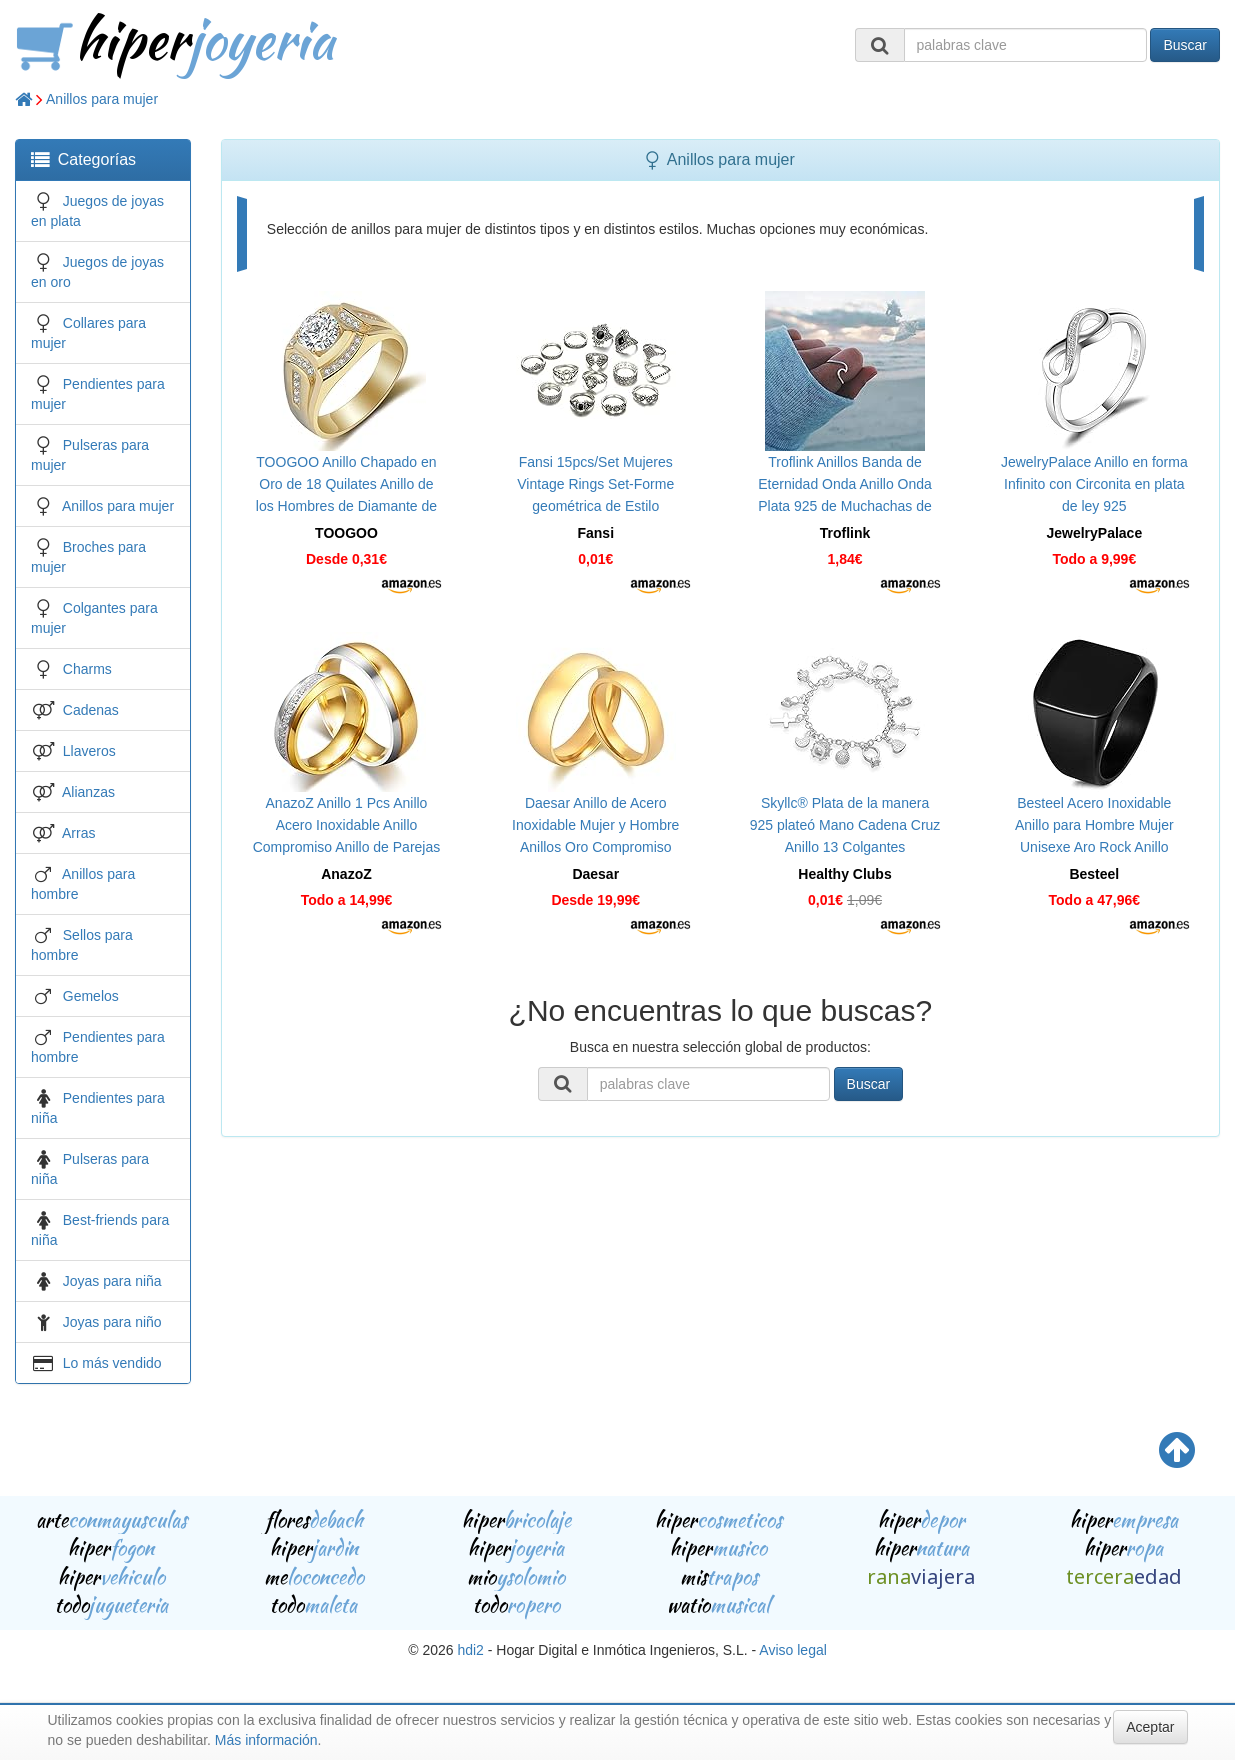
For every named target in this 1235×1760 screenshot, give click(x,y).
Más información (266, 1740)
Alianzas (88, 792)
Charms (87, 669)
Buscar (1185, 45)
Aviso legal (792, 1650)
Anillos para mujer (102, 99)
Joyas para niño (112, 1322)
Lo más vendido (112, 1363)
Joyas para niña (112, 1281)
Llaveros (89, 751)
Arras (78, 833)
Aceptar (1150, 1727)
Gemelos (91, 996)
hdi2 (470, 1650)
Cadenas (91, 710)
